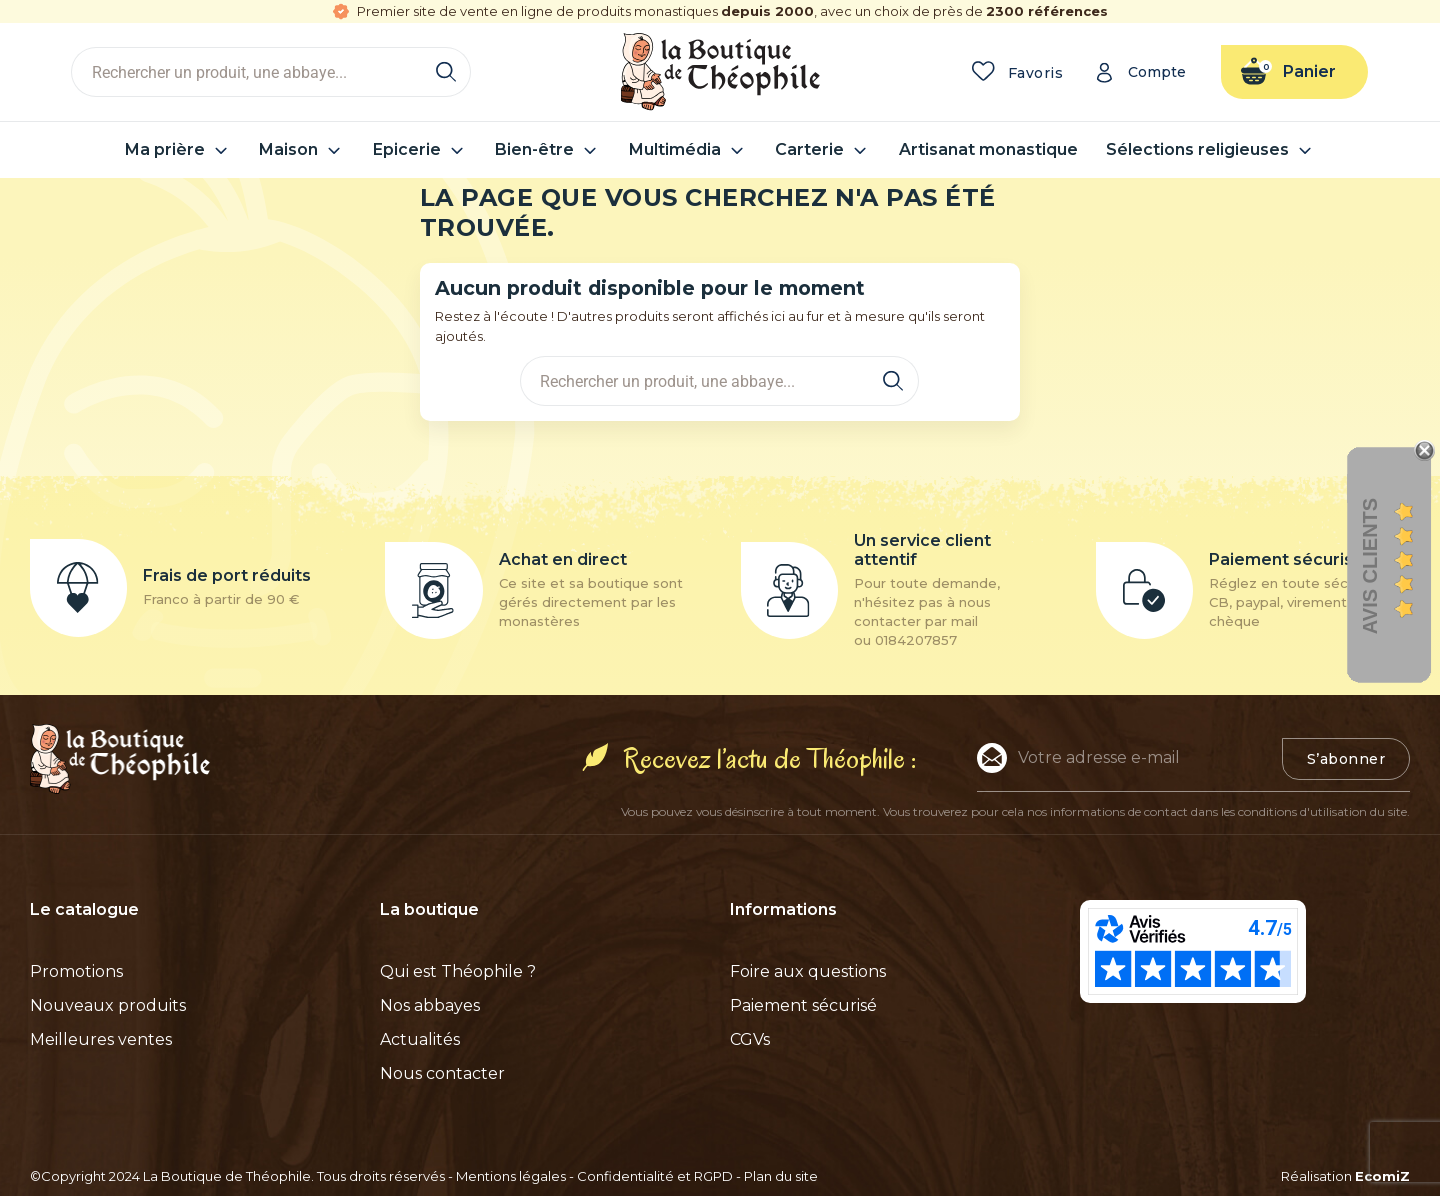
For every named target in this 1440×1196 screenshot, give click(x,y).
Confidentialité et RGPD (655, 1176)
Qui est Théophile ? (458, 971)
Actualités (420, 1039)
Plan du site (781, 1176)
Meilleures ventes (101, 1039)
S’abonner (1346, 759)
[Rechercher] (271, 72)
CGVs (750, 1039)
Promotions (76, 971)
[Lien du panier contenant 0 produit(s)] (1294, 72)
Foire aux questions (808, 971)
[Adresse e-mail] (1130, 758)
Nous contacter (442, 1073)
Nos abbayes (430, 1005)
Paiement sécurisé (803, 1005)
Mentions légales (511, 1176)
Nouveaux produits (108, 1005)
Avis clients (1370, 566)
